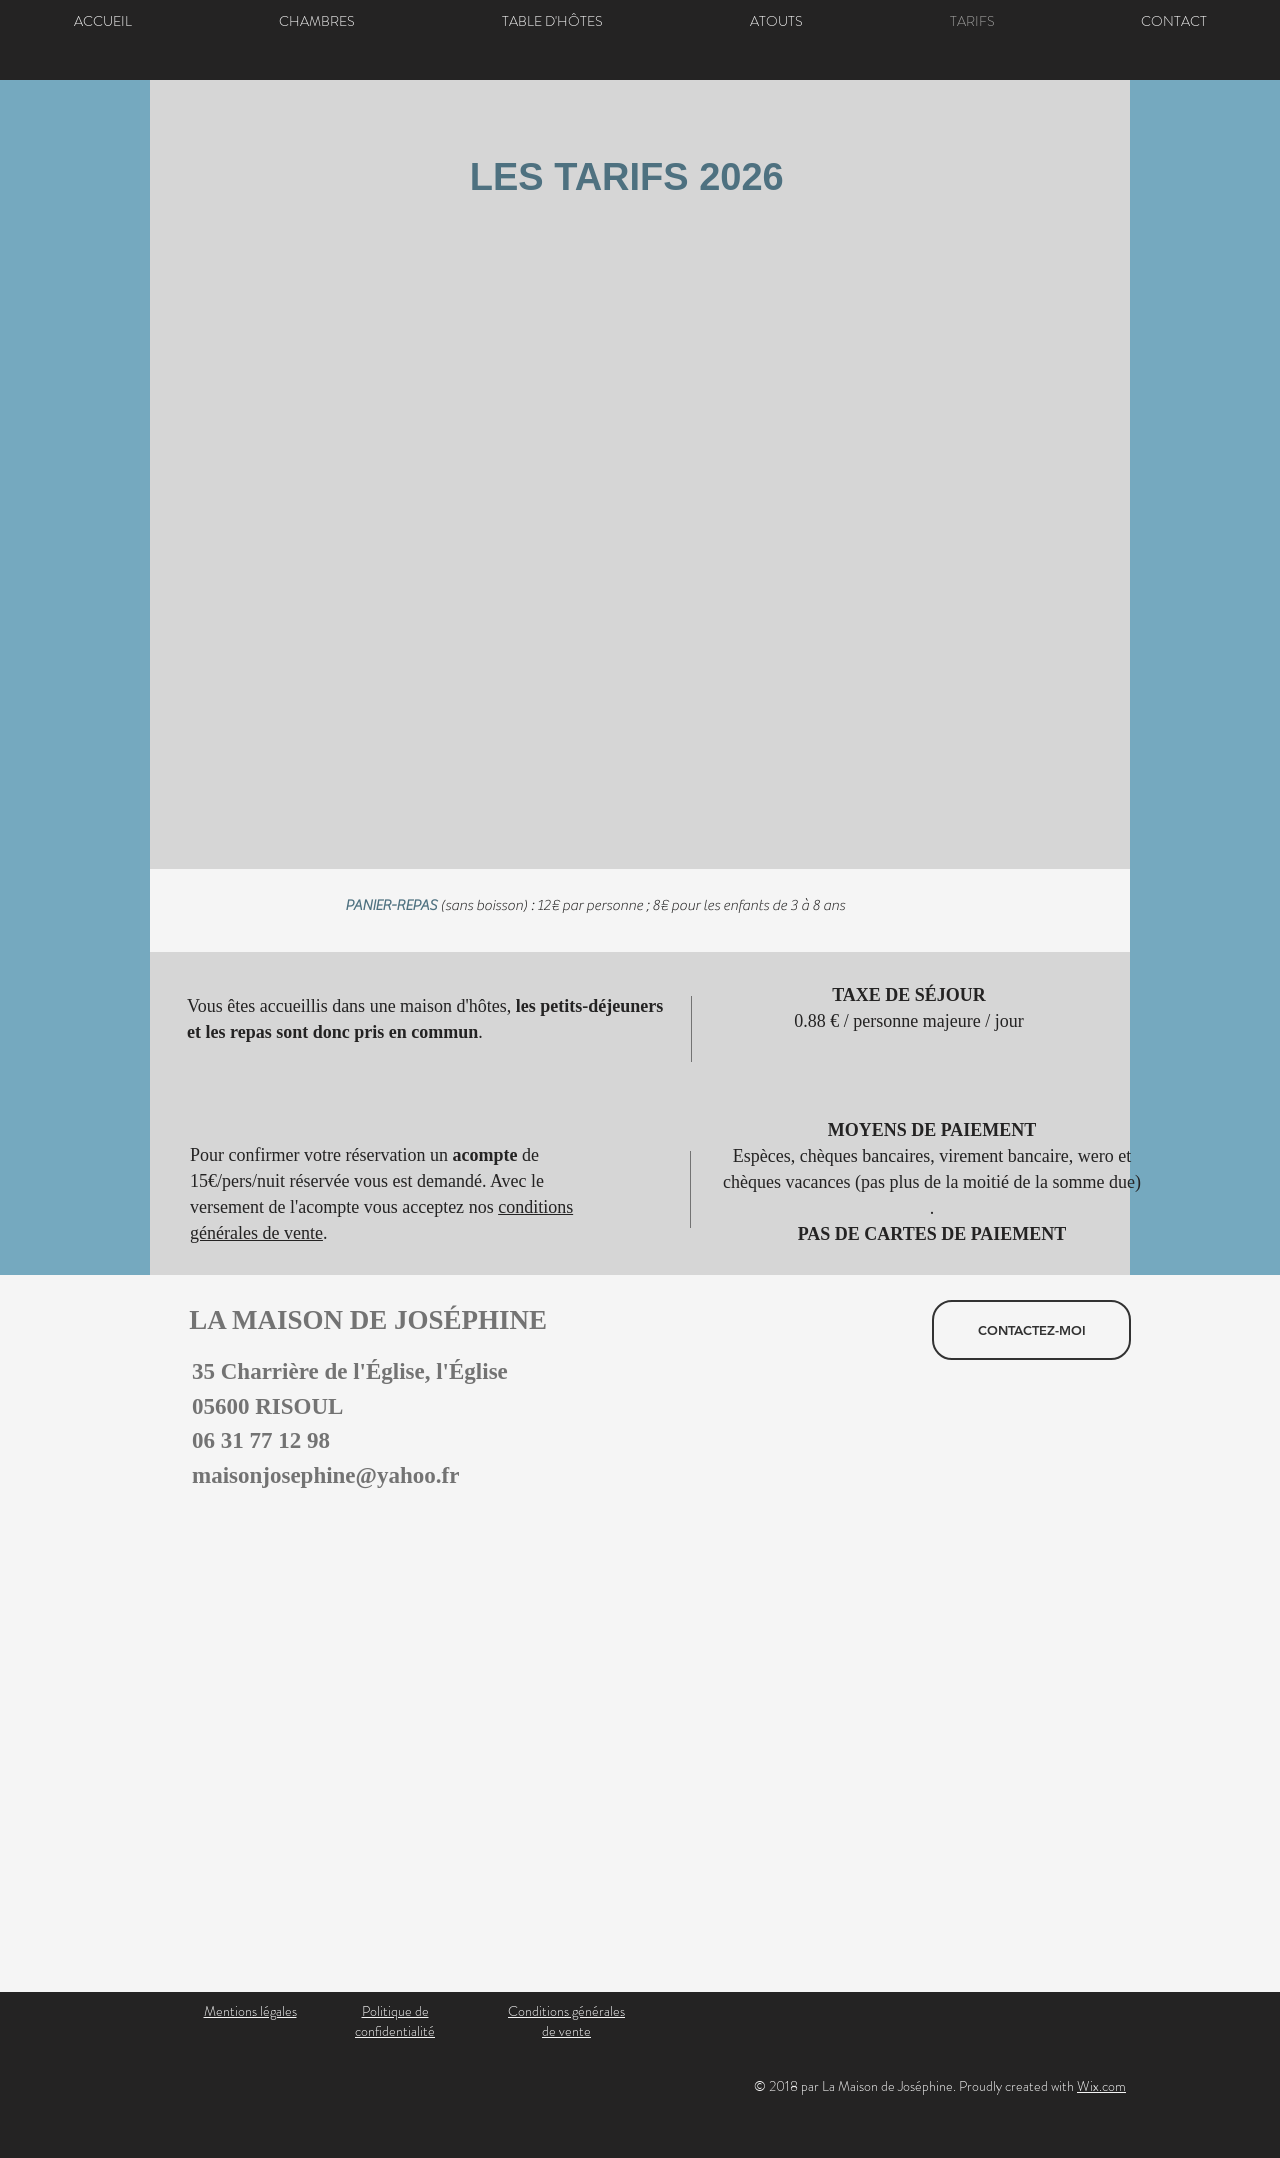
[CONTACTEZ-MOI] (1031, 1330)
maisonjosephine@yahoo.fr (325, 1475)
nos (484, 1207)
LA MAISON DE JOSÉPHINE (358, 1320)
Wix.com (1101, 2086)
